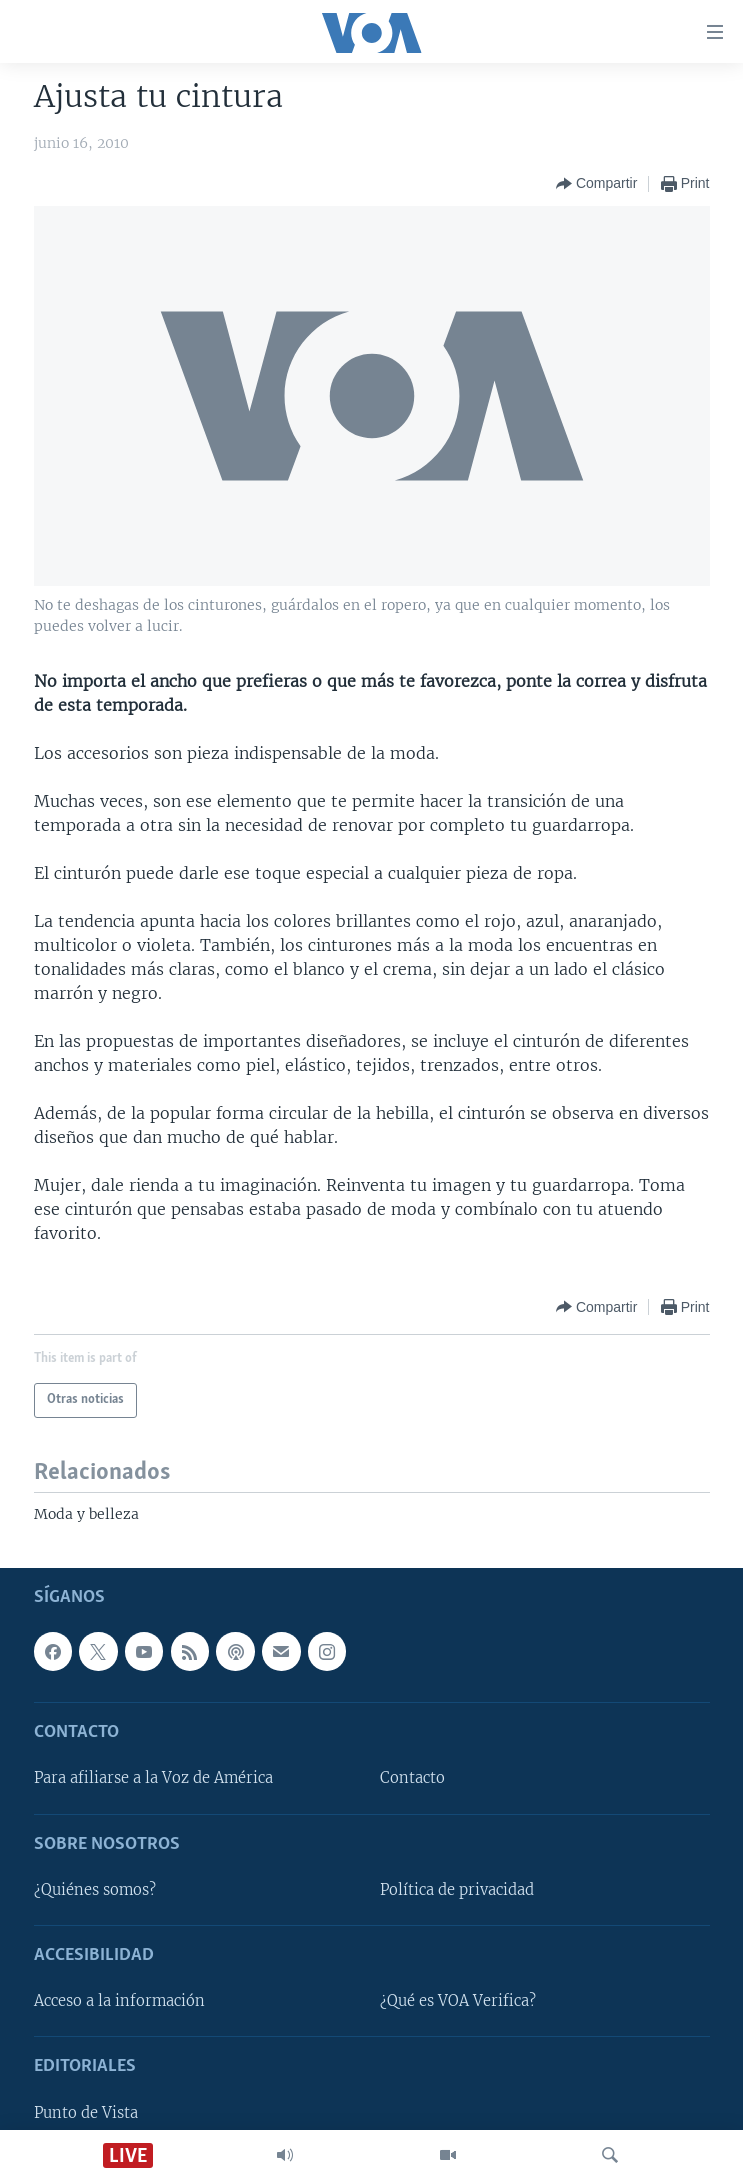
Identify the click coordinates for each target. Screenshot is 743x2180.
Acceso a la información (119, 2002)
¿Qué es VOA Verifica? (458, 2002)
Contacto (412, 1779)
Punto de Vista (86, 2113)
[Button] (596, 184)
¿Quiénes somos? (95, 1890)
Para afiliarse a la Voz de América (153, 1779)
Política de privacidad (457, 1890)
